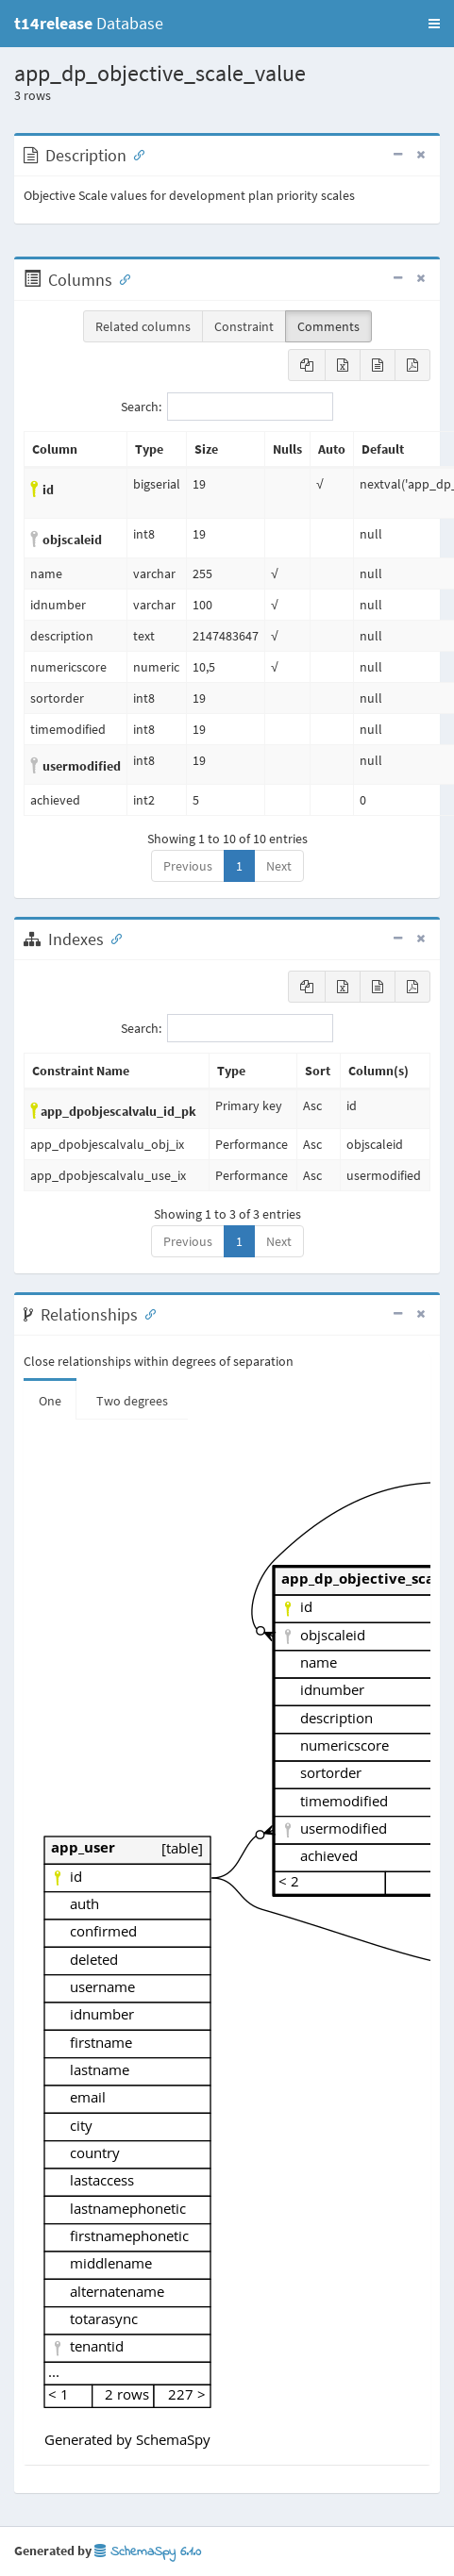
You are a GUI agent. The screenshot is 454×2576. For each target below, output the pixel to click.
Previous (187, 865)
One (50, 1400)
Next (279, 865)
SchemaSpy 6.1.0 (147, 2552)
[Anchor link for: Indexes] (112, 937)
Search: (227, 406)
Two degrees (132, 1400)
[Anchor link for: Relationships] (146, 1313)
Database (88, 23)
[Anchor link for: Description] (134, 153)
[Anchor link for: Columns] (120, 278)
